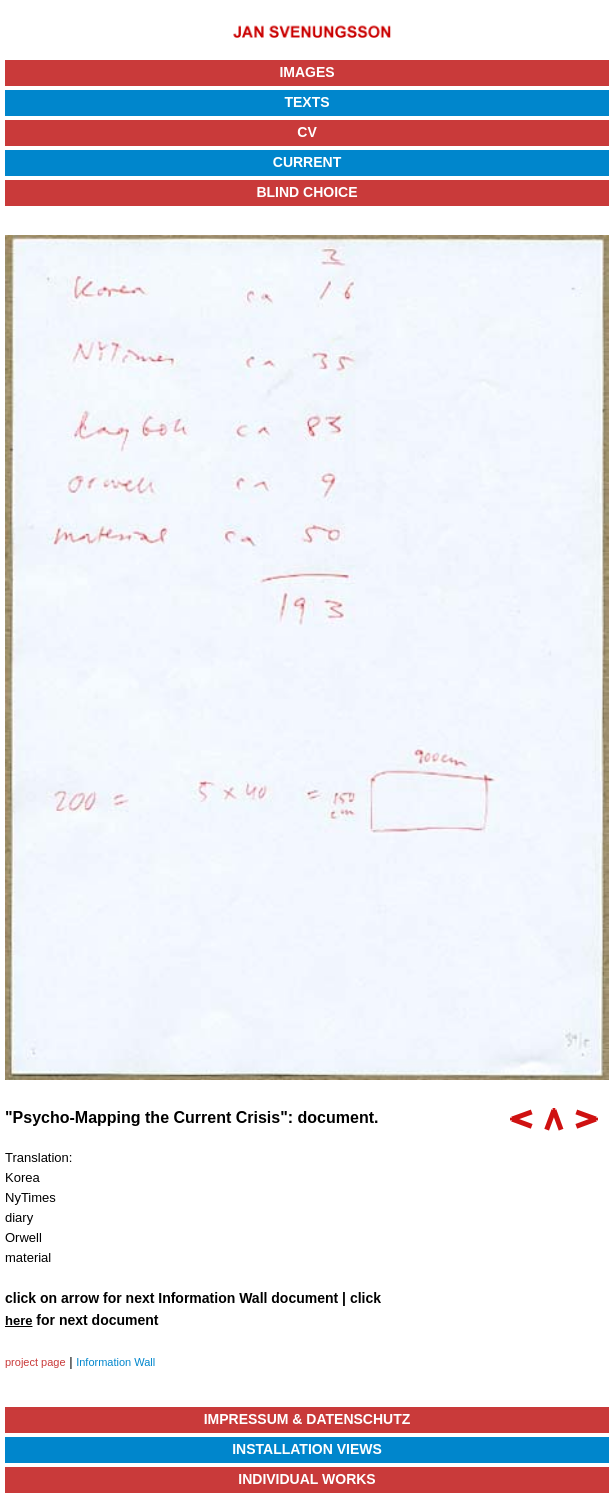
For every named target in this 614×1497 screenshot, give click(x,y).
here (18, 1320)
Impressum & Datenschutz (307, 1419)
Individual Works (306, 1479)
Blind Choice (306, 192)
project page (35, 1362)
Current (307, 162)
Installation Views (307, 1449)
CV (306, 132)
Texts (306, 102)
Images (306, 72)
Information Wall (115, 1362)
